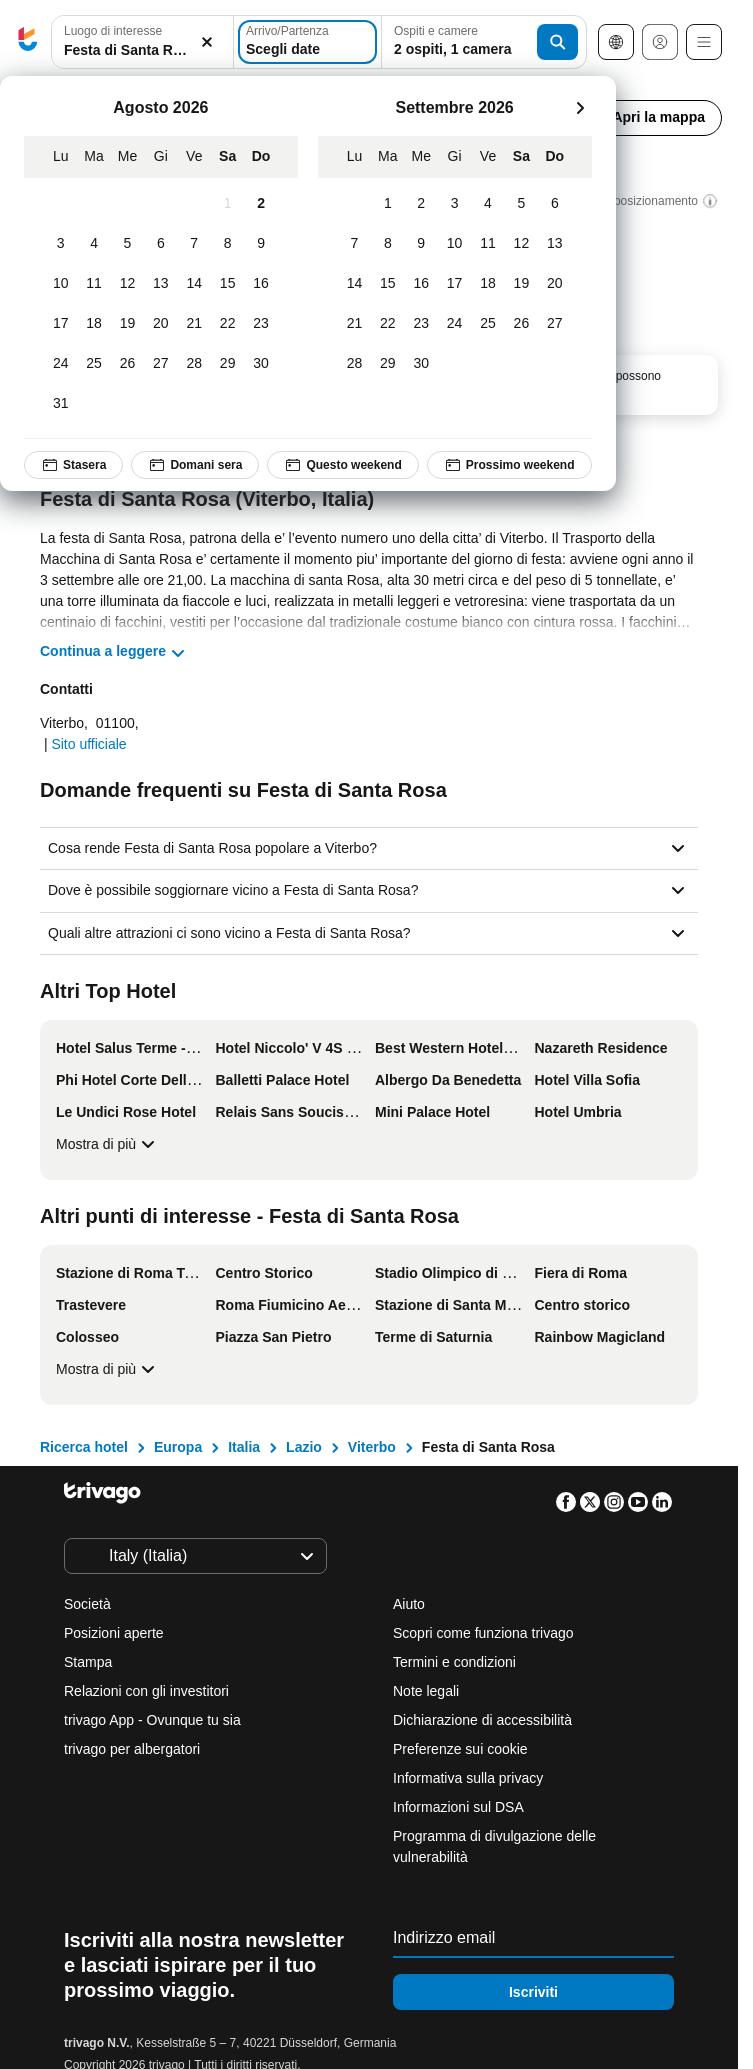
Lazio (304, 1447)
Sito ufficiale (88, 744)
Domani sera (195, 465)
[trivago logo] (28, 42)
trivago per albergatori (132, 1749)
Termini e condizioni (454, 1662)
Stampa (88, 1662)
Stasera (73, 465)
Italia (244, 1447)
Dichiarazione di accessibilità (482, 1720)
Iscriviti (533, 1992)
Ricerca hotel (84, 1447)
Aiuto (409, 1604)
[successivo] (580, 108)
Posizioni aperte (114, 1633)
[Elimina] (207, 42)
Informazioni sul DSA (458, 1807)
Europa (178, 1447)
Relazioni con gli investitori (146, 1691)
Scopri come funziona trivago (483, 1633)
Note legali (426, 1691)
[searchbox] (142, 50)
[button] (142, 42)
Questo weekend (342, 465)
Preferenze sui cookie (462, 1749)
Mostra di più (108, 1144)
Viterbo (372, 1447)
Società (87, 1604)
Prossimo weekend (509, 465)
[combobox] (142, 42)
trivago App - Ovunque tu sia (152, 1720)
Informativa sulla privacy (468, 1778)
